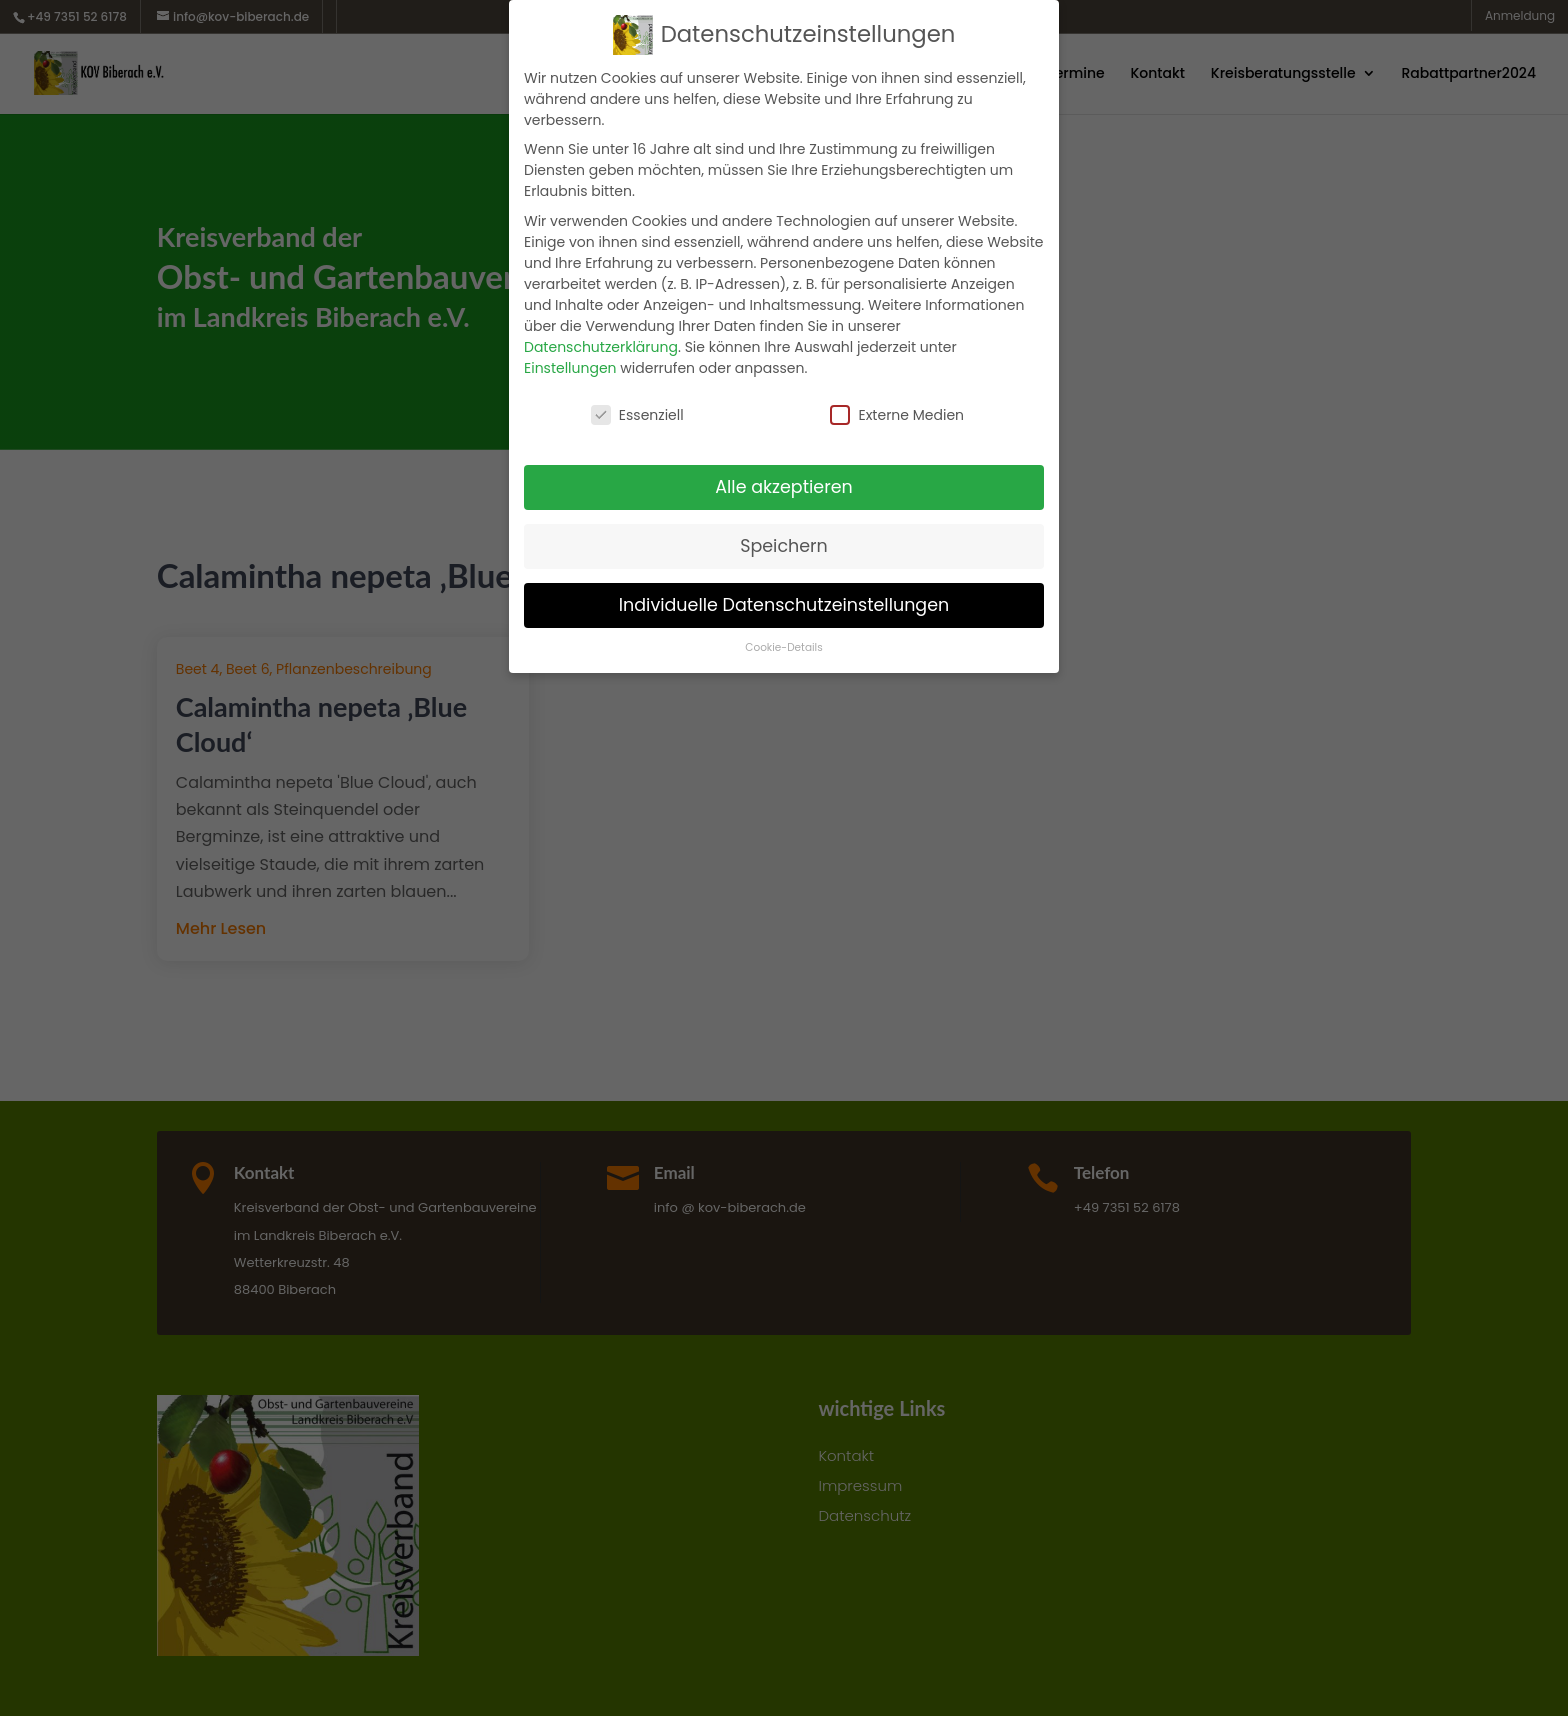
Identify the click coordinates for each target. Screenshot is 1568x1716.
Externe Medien (897, 415)
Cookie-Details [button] (783, 647)
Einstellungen (570, 368)
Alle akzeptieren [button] (784, 487)
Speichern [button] (784, 546)
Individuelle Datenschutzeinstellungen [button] (784, 605)
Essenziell (637, 415)
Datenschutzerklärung (601, 347)
